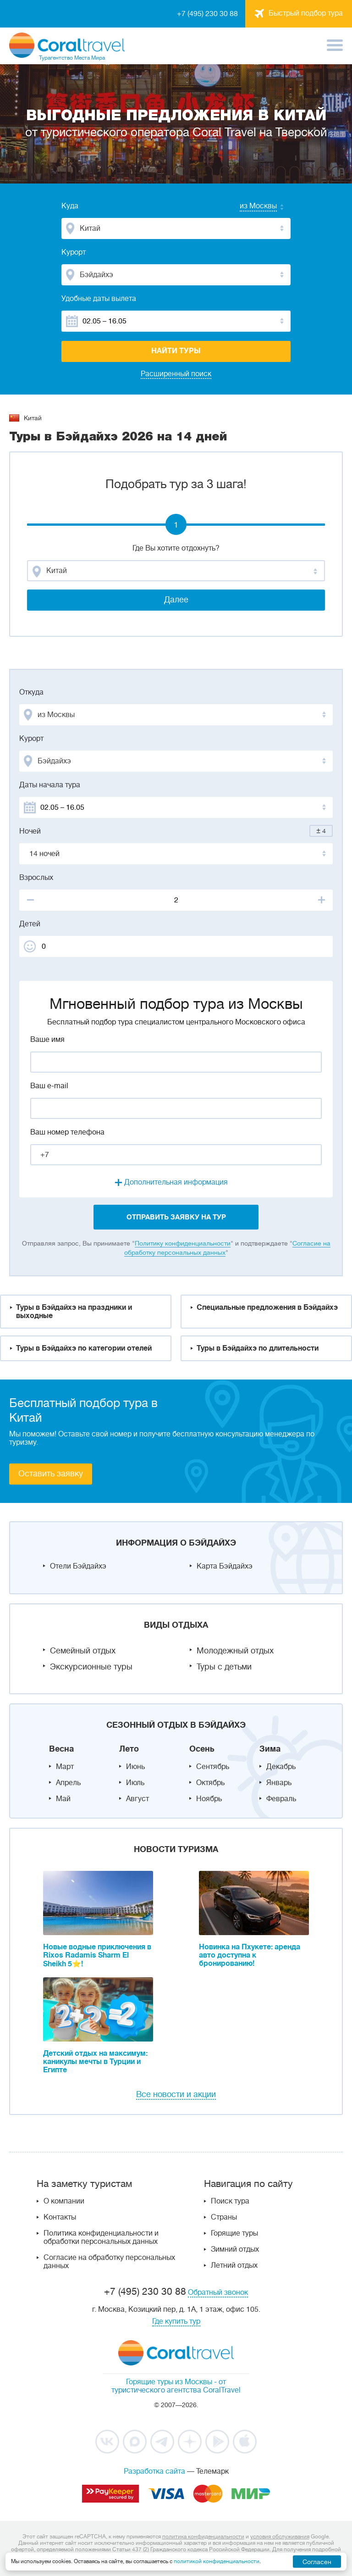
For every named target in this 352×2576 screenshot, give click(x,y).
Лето (129, 1748)
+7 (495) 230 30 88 (207, 14)
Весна (61, 1748)
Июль (135, 1783)
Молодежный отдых (235, 1650)
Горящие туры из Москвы (169, 2382)
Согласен (316, 2561)
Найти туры (176, 351)
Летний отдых (234, 2265)
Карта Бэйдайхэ (225, 1566)
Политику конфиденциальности (183, 1243)
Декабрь (281, 1767)
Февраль (281, 1799)
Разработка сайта (154, 2471)
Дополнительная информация (176, 1182)
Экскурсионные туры (91, 1666)
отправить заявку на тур (176, 1217)
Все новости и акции (176, 2094)
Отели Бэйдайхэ (78, 1566)
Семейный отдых (83, 1650)
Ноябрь (209, 1799)
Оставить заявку (50, 1473)
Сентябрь (212, 1767)
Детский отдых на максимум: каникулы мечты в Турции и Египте (95, 2061)
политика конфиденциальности (203, 2536)
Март (65, 1767)
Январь (279, 1783)
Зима (269, 1748)
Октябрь (210, 1783)
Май (63, 1799)
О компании (64, 2201)
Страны (224, 2217)
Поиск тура (230, 2201)
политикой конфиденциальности (216, 2561)
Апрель (68, 1783)
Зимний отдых (235, 2249)
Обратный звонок (218, 2292)
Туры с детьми (224, 1666)
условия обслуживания (279, 2536)
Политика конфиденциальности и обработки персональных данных (101, 2237)
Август (137, 1799)
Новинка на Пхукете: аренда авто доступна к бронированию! (249, 1955)
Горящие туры (234, 2233)
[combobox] (249, 207)
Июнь (135, 1767)
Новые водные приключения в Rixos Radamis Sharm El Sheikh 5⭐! (97, 1955)
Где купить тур (176, 2321)
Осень (201, 1748)
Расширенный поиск (176, 374)
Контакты (60, 2217)
